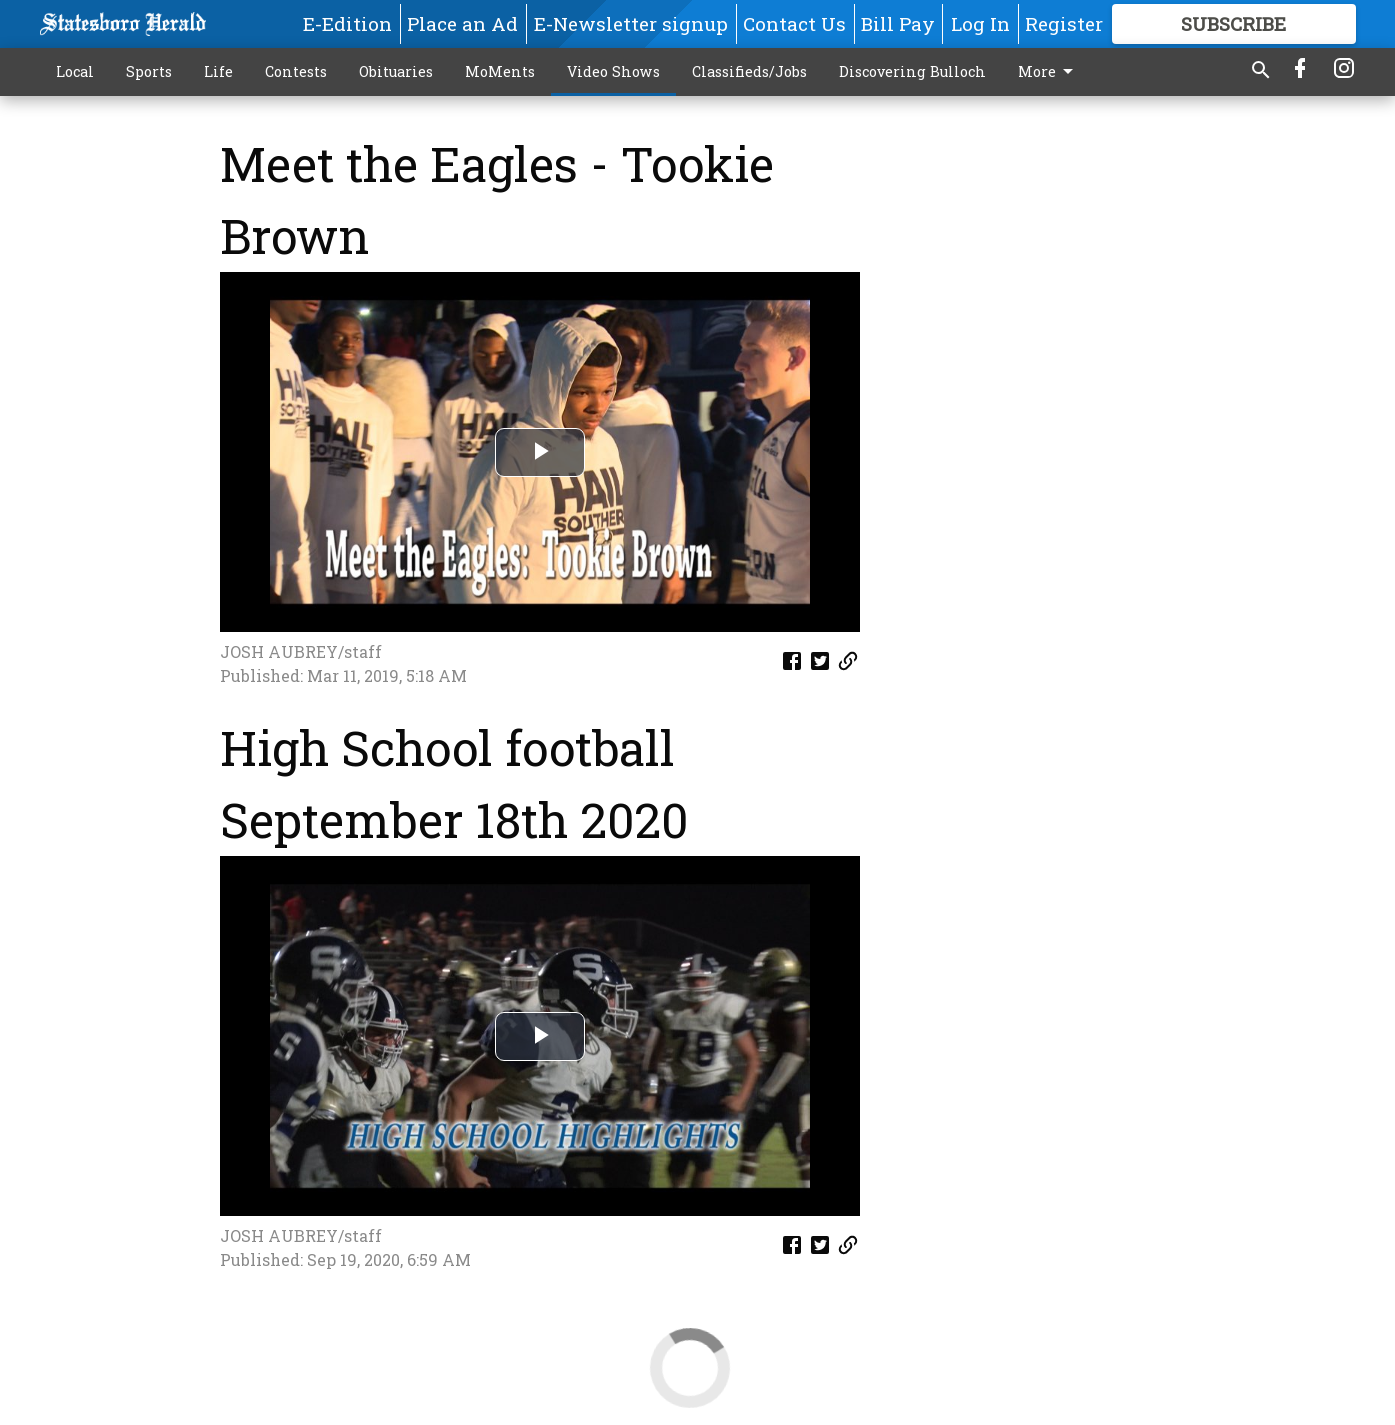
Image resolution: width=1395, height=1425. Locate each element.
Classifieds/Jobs (749, 71)
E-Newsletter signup (631, 23)
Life (218, 71)
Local (75, 71)
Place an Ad (462, 23)
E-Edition (347, 23)
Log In (980, 23)
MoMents (500, 71)
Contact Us (794, 23)
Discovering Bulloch (912, 71)
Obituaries (396, 71)
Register (1064, 23)
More (1049, 72)
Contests (296, 71)
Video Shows (613, 71)
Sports (149, 71)
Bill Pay (898, 23)
